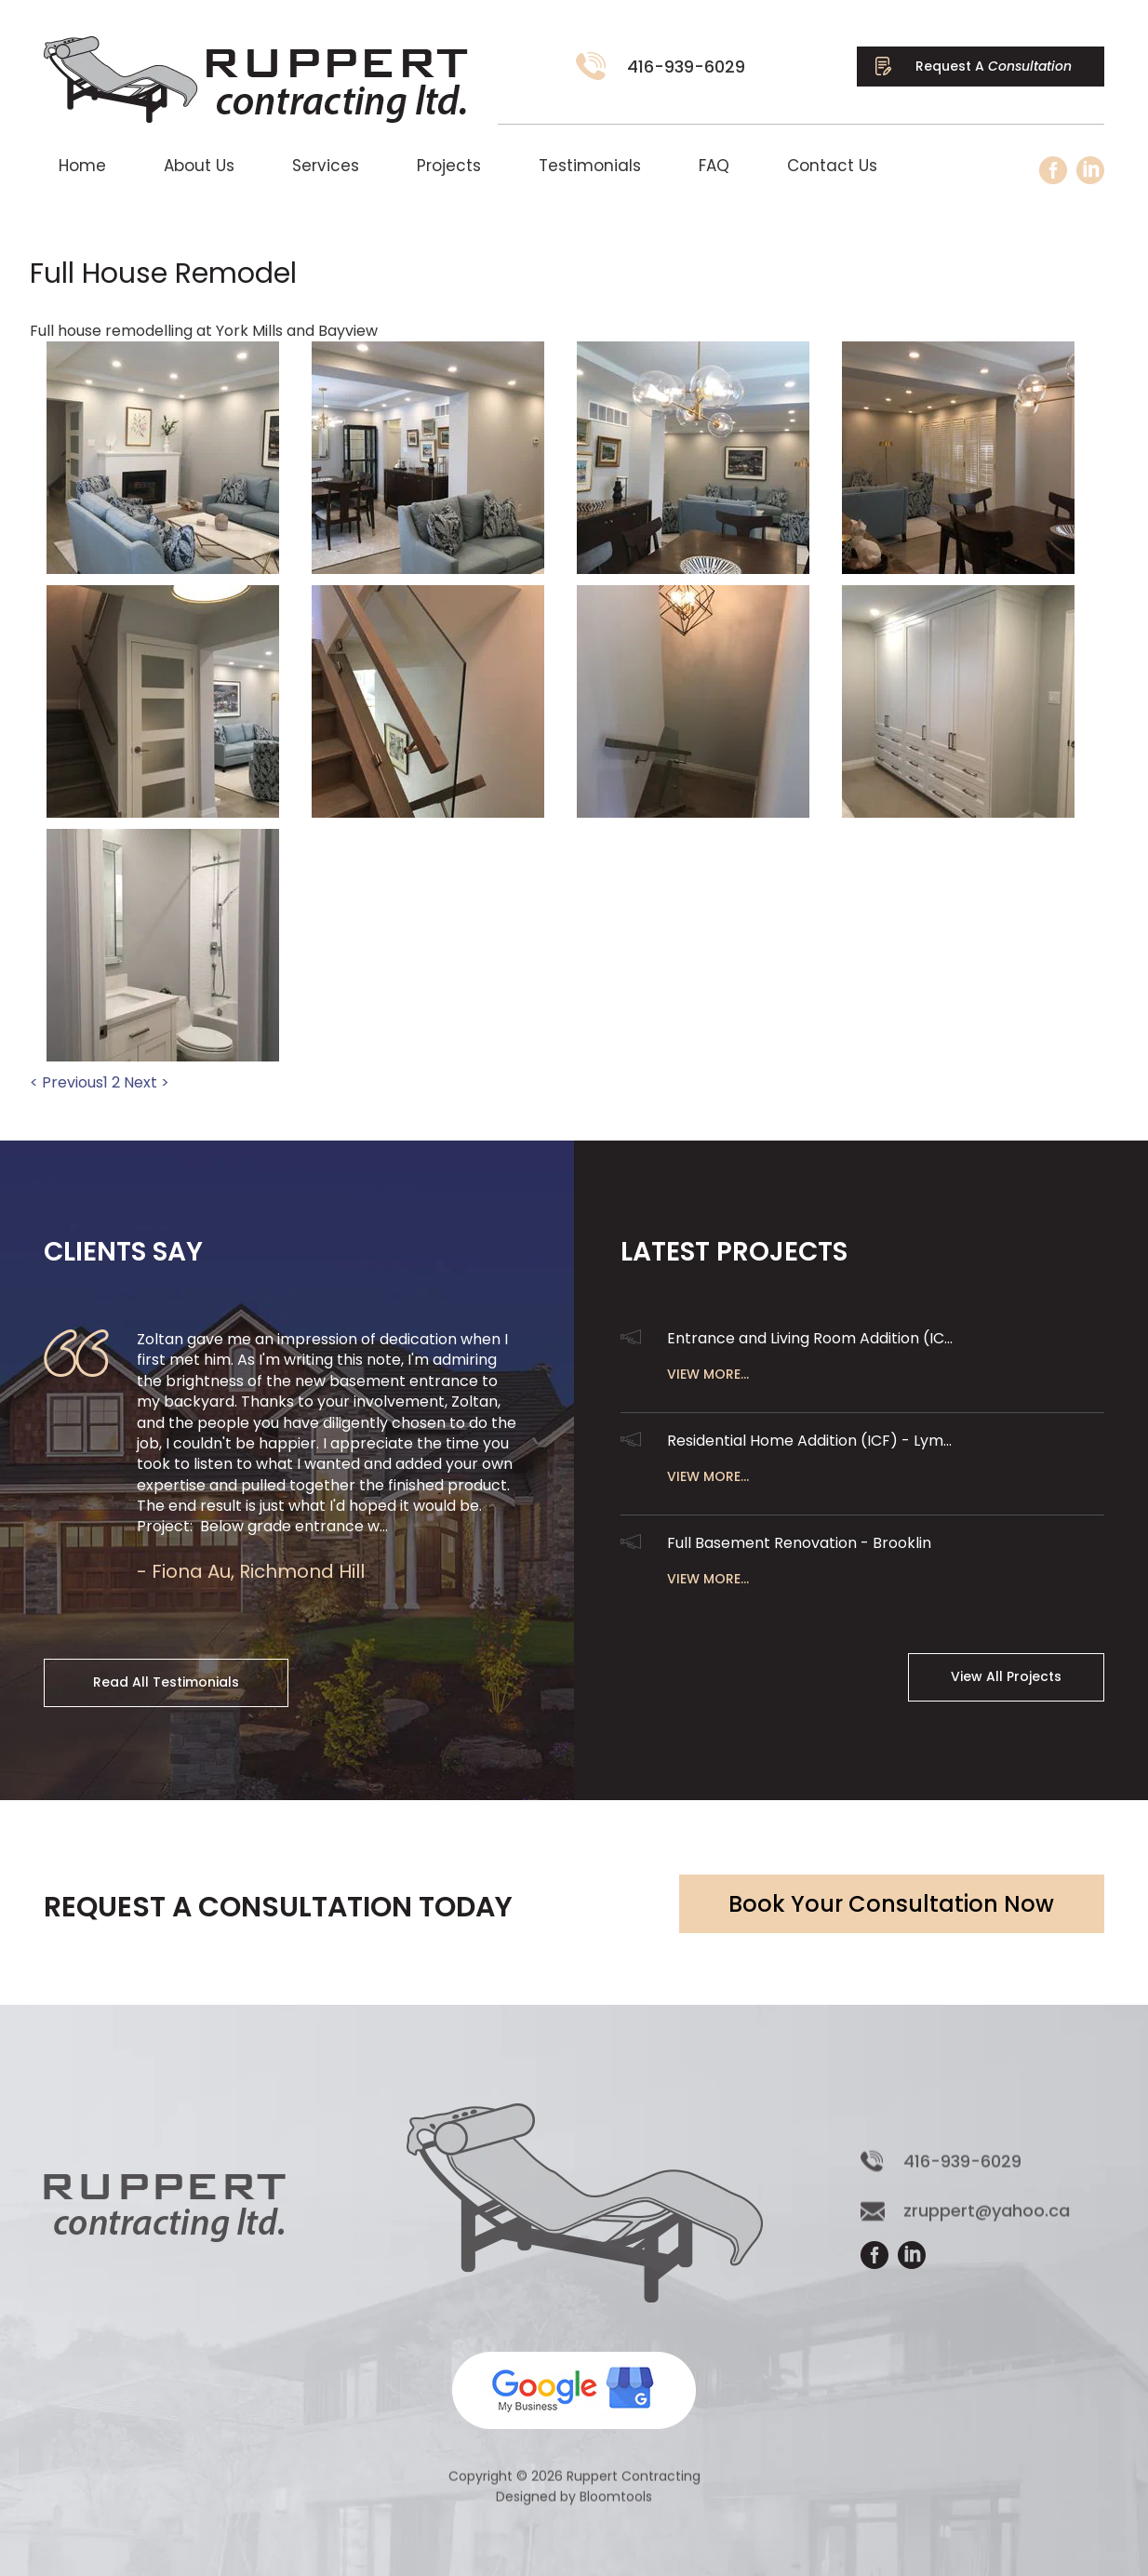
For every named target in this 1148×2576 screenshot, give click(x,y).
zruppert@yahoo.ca (986, 2222)
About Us (199, 165)
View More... (708, 1374)
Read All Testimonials (166, 1682)
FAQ (714, 165)
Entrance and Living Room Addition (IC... (810, 1338)
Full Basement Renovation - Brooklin (799, 1543)
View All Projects (1006, 1676)
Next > (146, 1083)
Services (325, 165)
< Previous (66, 1083)
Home (82, 165)
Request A (994, 66)
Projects (449, 165)
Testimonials (590, 165)
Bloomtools (616, 2508)
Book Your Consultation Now (891, 1904)
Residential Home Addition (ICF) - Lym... (809, 1440)
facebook (1053, 170)
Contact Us (832, 165)
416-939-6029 (687, 66)
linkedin (1090, 170)
